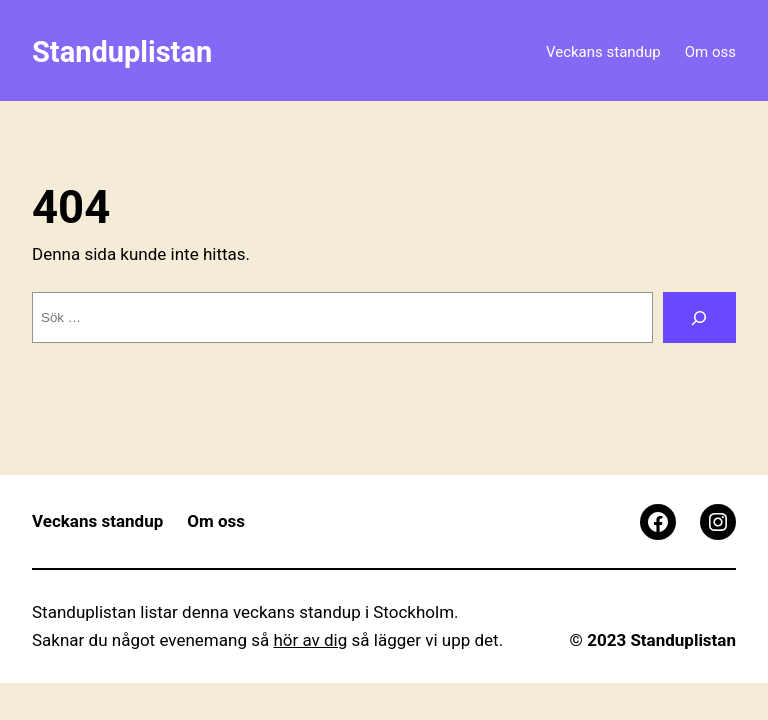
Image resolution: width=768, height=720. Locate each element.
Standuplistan (122, 52)
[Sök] (699, 317)
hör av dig (310, 640)
